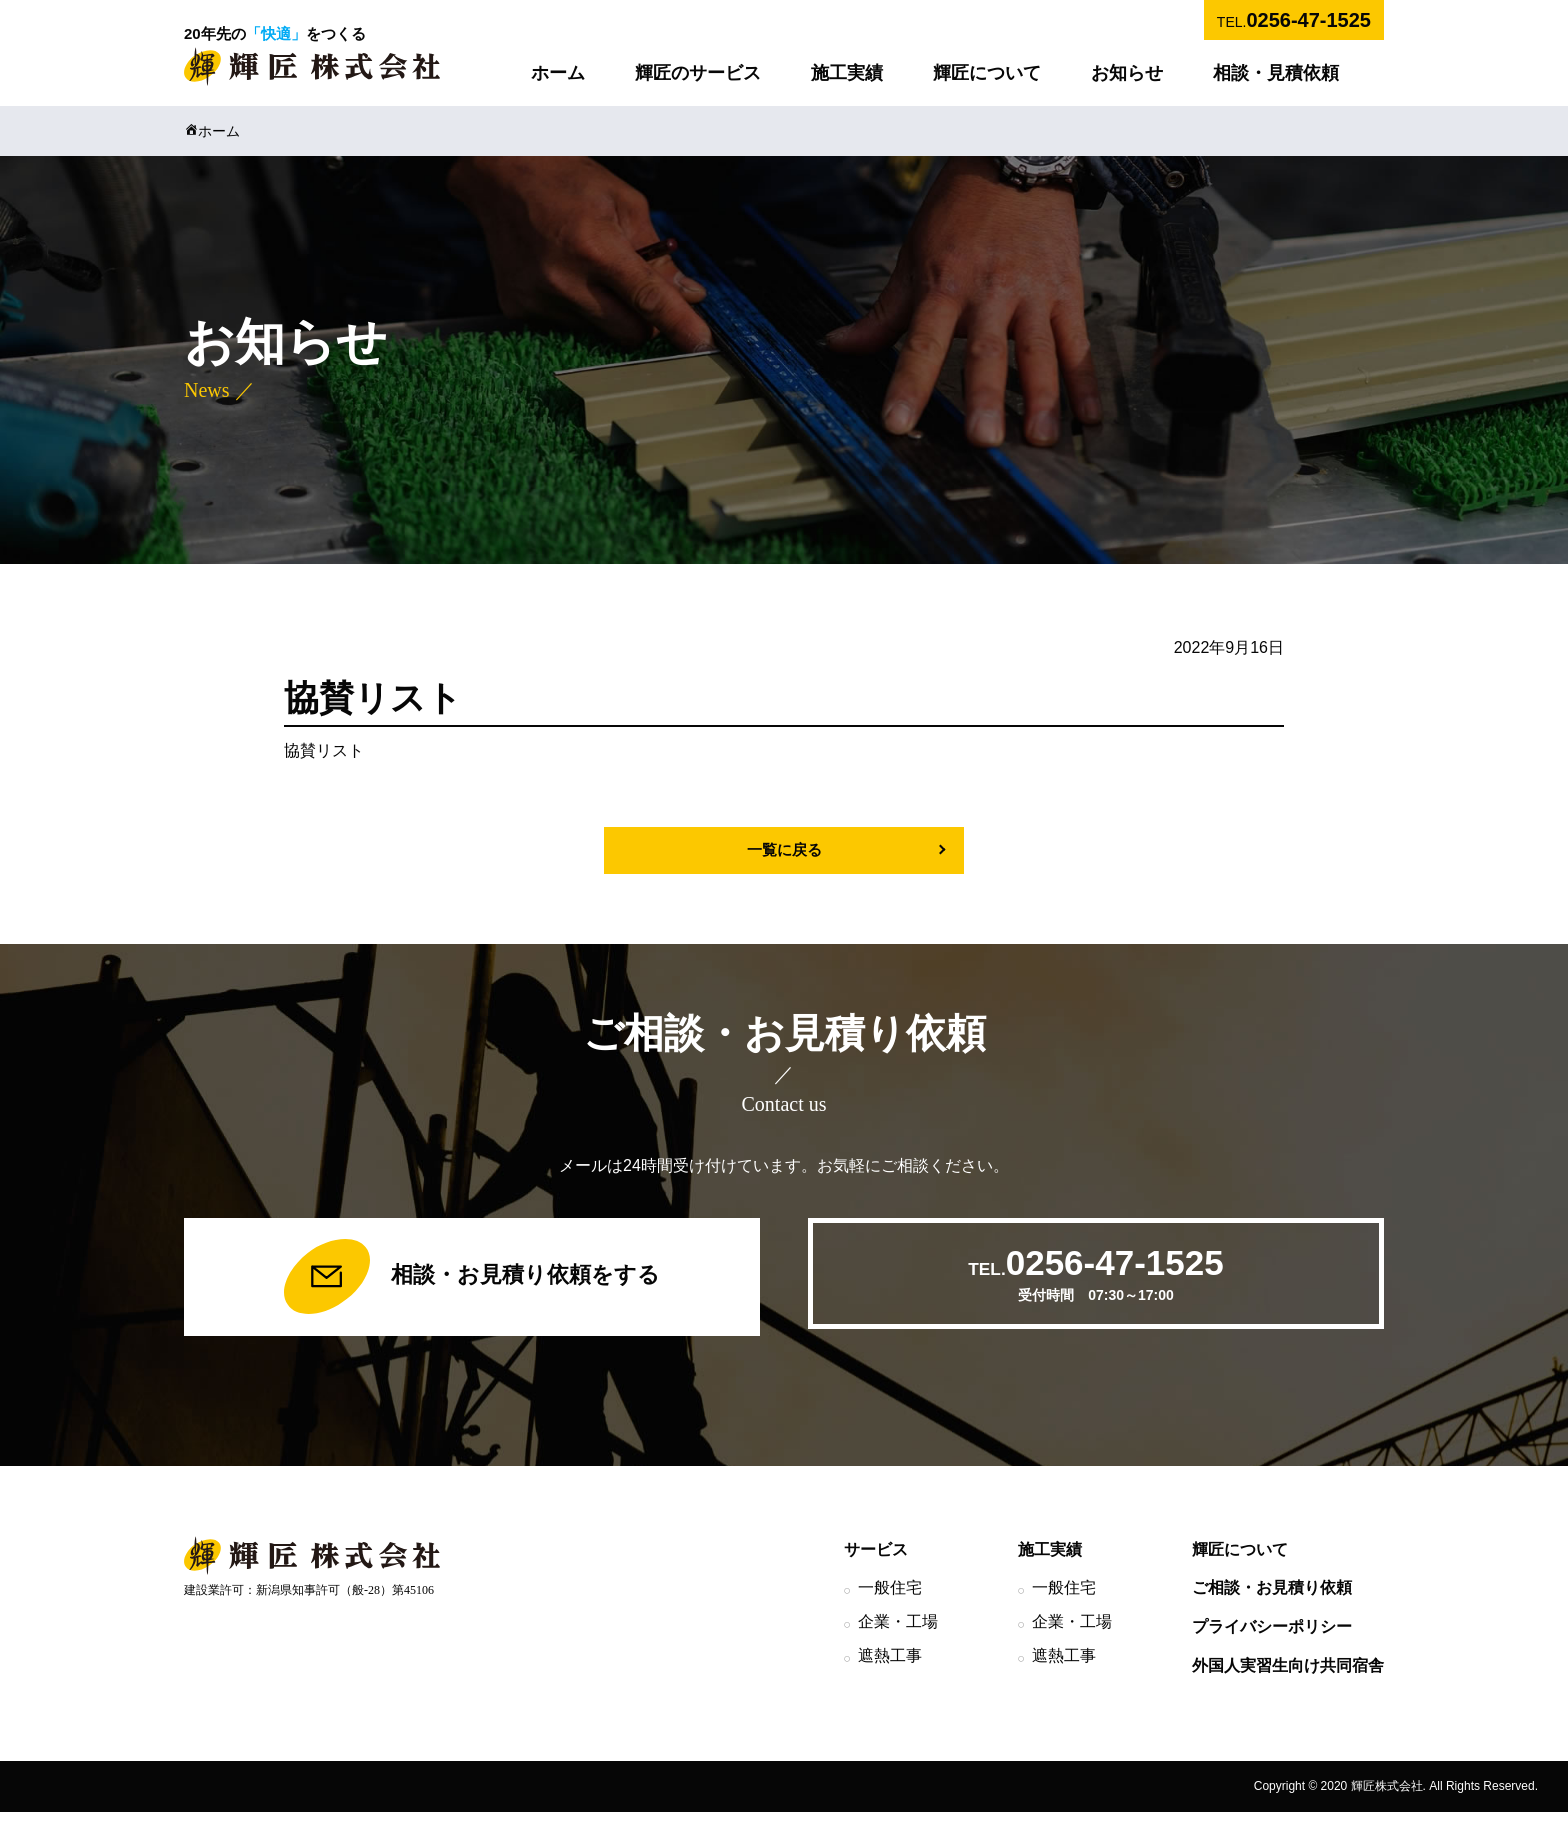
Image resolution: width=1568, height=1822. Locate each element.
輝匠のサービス (698, 73)
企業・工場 (898, 1631)
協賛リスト (324, 750)
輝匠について (987, 73)
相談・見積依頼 (1276, 73)
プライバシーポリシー (1272, 1636)
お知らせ (1127, 73)
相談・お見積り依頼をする (471, 1282)
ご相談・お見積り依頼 (1272, 1597)
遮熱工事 (890, 1665)
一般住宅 (890, 1597)
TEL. (1294, 20)
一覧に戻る (784, 850)
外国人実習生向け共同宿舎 (1288, 1675)
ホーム (558, 73)
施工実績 (847, 73)
